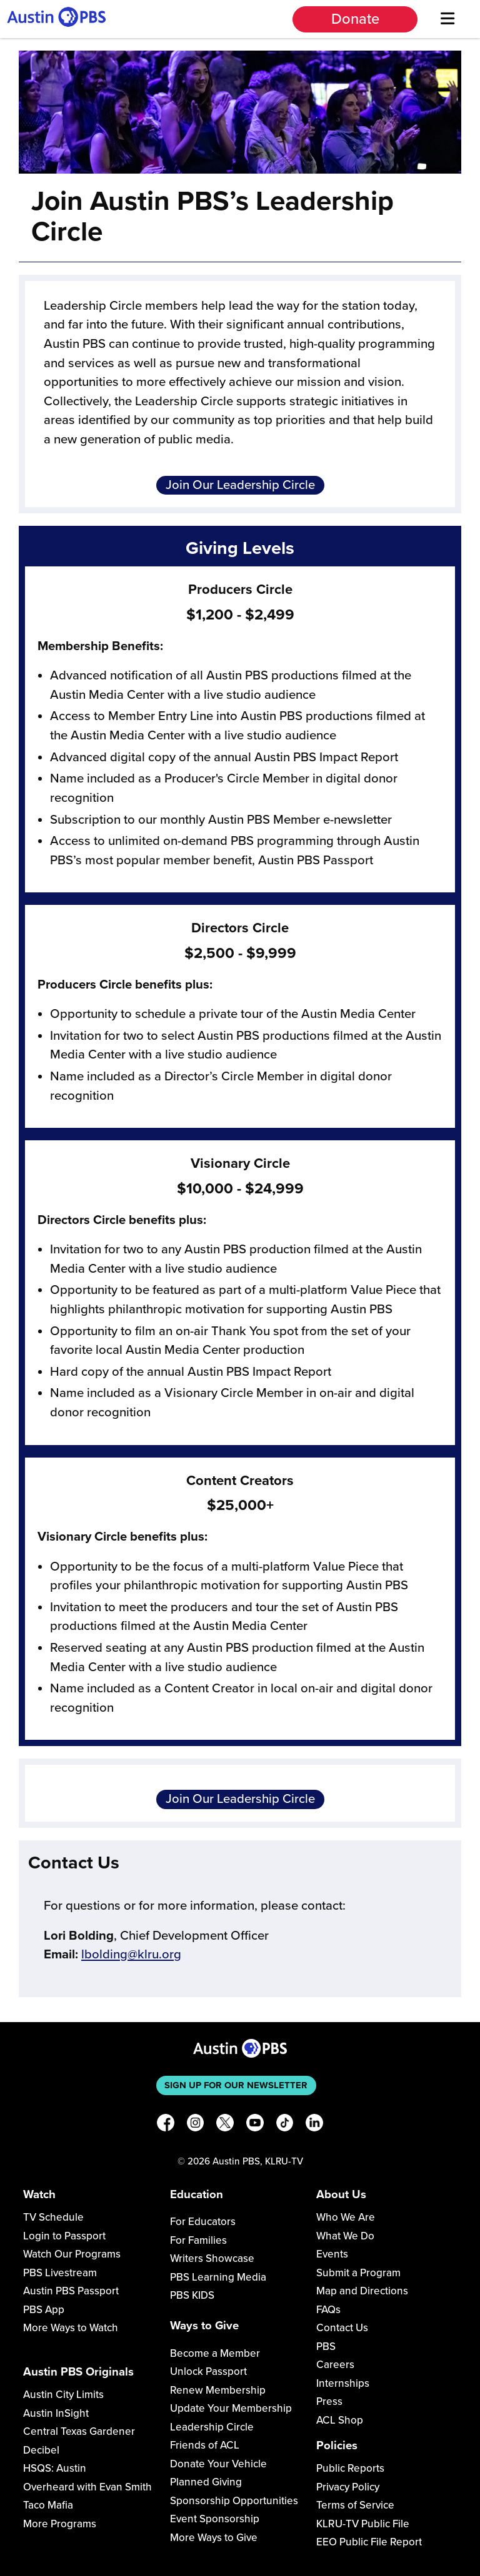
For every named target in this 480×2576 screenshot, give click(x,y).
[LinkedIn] (314, 2125)
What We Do (345, 2236)
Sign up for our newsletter (236, 2085)
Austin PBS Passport (71, 2290)
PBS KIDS (192, 2295)
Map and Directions (362, 2290)
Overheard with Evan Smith (87, 2487)
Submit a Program (358, 2272)
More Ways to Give (214, 2537)
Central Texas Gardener (79, 2431)
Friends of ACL (204, 2445)
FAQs (328, 2309)
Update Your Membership (231, 2408)
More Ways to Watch (70, 2327)
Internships (342, 2383)
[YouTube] (255, 2125)
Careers (335, 2364)
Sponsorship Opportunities (234, 2500)
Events (332, 2254)
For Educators (203, 2221)
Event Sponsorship (214, 2518)
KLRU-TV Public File (362, 2523)
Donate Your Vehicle (218, 2463)
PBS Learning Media (218, 2277)
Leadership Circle (212, 2427)
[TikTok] (285, 2125)
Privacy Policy (347, 2487)
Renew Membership (218, 2390)
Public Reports (350, 2468)
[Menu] (447, 19)
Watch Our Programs (72, 2254)
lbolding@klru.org (131, 1954)
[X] (225, 2125)
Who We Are (345, 2217)
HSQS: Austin (54, 2468)
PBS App (43, 2309)
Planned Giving (206, 2482)
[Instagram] (196, 2125)
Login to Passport (64, 2236)
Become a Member (215, 2353)
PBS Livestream (60, 2272)
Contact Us (342, 2327)
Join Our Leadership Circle (240, 485)
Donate (355, 19)
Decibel (41, 2450)
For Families (198, 2240)
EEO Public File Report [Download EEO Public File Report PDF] (369, 2542)
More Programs (59, 2523)
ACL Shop (339, 2420)
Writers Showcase (212, 2258)
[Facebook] (166, 2125)
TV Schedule (53, 2217)
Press (329, 2401)
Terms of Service (355, 2505)
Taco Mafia (48, 2505)
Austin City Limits (63, 2394)
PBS (326, 2346)
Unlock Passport (208, 2371)
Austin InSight (56, 2413)
